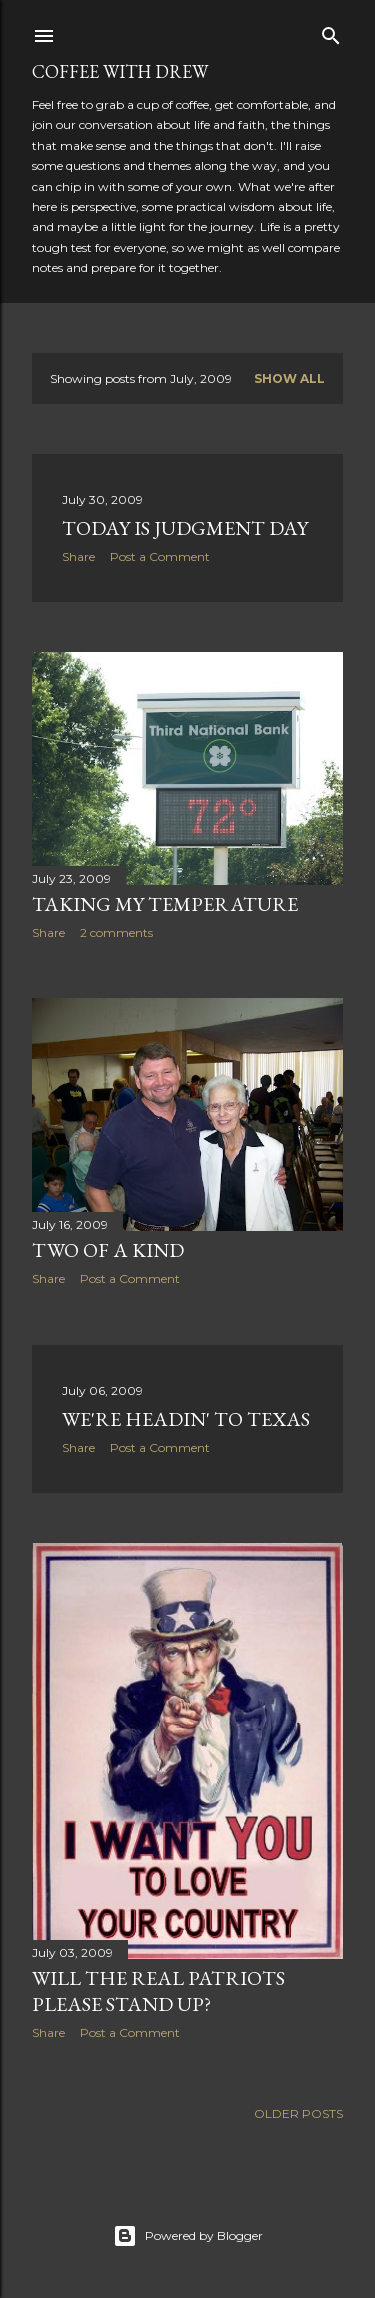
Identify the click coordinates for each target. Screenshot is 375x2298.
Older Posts (298, 2113)
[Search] (331, 31)
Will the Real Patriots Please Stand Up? (158, 1991)
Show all (289, 378)
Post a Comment (160, 556)
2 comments (116, 932)
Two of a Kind (108, 1250)
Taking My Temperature (165, 904)
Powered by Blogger (188, 2236)
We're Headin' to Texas (186, 1419)
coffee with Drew (120, 71)
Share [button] (78, 556)
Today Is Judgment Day (185, 528)
